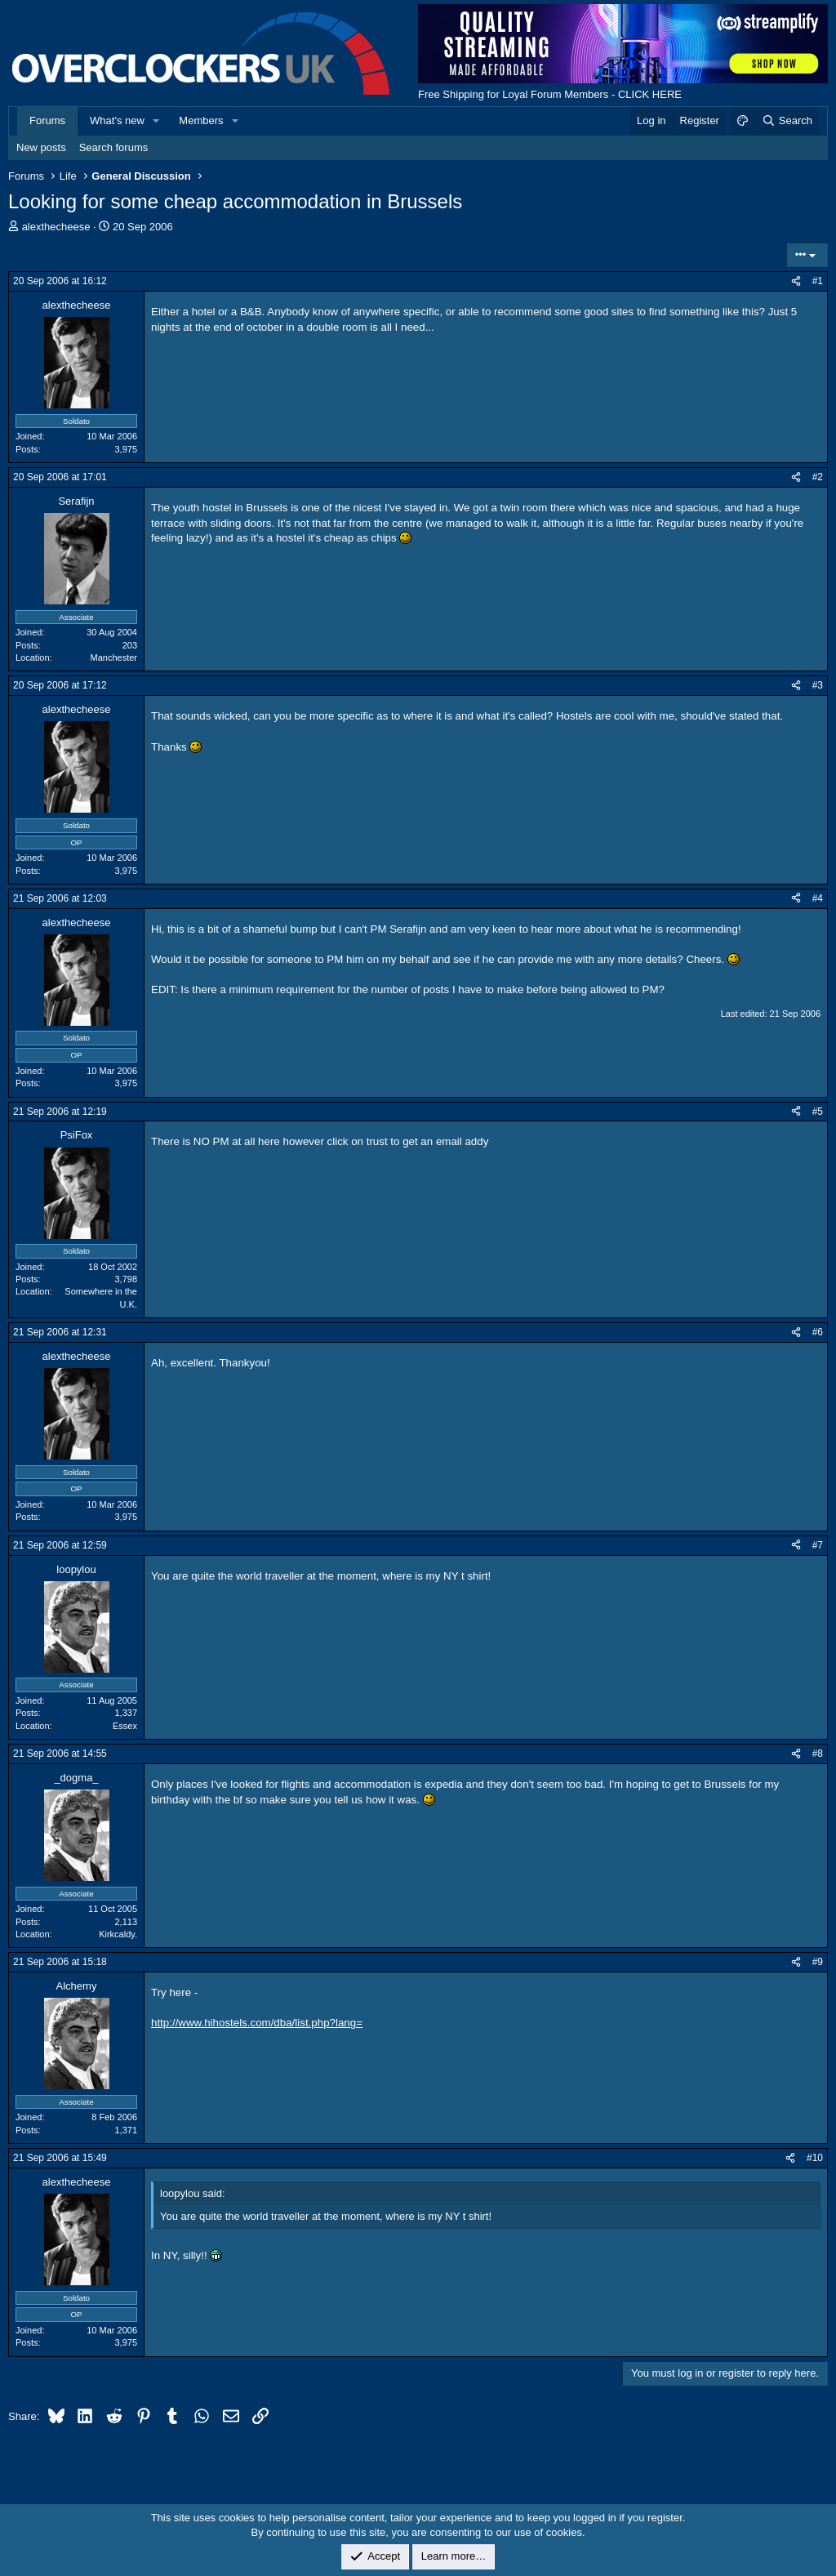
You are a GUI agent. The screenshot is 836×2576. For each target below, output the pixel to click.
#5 (817, 1111)
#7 (817, 1545)
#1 (817, 281)
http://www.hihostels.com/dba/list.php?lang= (256, 2023)
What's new (117, 120)
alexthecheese (56, 227)
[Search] (786, 121)
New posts (41, 147)
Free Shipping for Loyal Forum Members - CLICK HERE (550, 94)
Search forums (114, 147)
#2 (817, 477)
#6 (817, 1332)
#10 (815, 2158)
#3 (817, 685)
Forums (47, 120)
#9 (817, 1962)
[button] (156, 121)
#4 (817, 898)
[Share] (796, 281)
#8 (817, 1753)
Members (201, 120)
